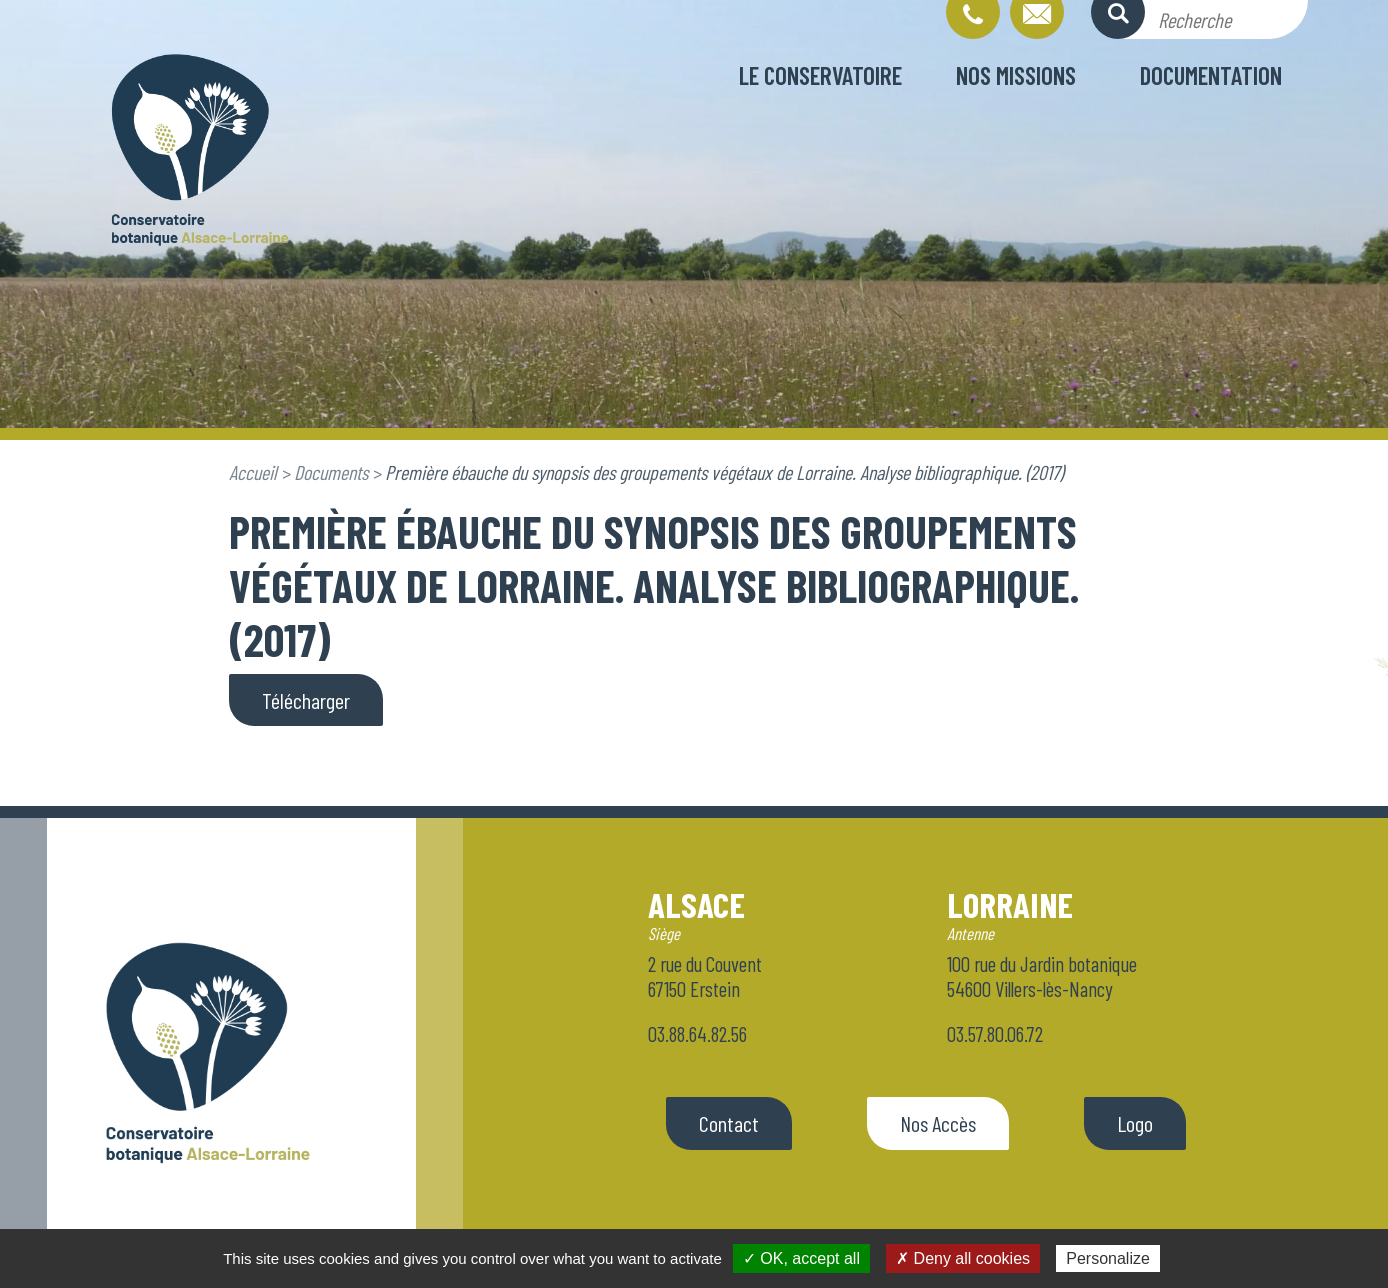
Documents (331, 472)
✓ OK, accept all (801, 1258)
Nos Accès (938, 1123)
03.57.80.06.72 (995, 1033)
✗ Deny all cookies (963, 1258)
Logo (1135, 1123)
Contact (729, 1123)
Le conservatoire (820, 75)
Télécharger (306, 700)
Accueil (253, 472)
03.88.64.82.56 (697, 1033)
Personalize (1108, 1258)
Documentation (1211, 75)
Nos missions (1016, 75)
